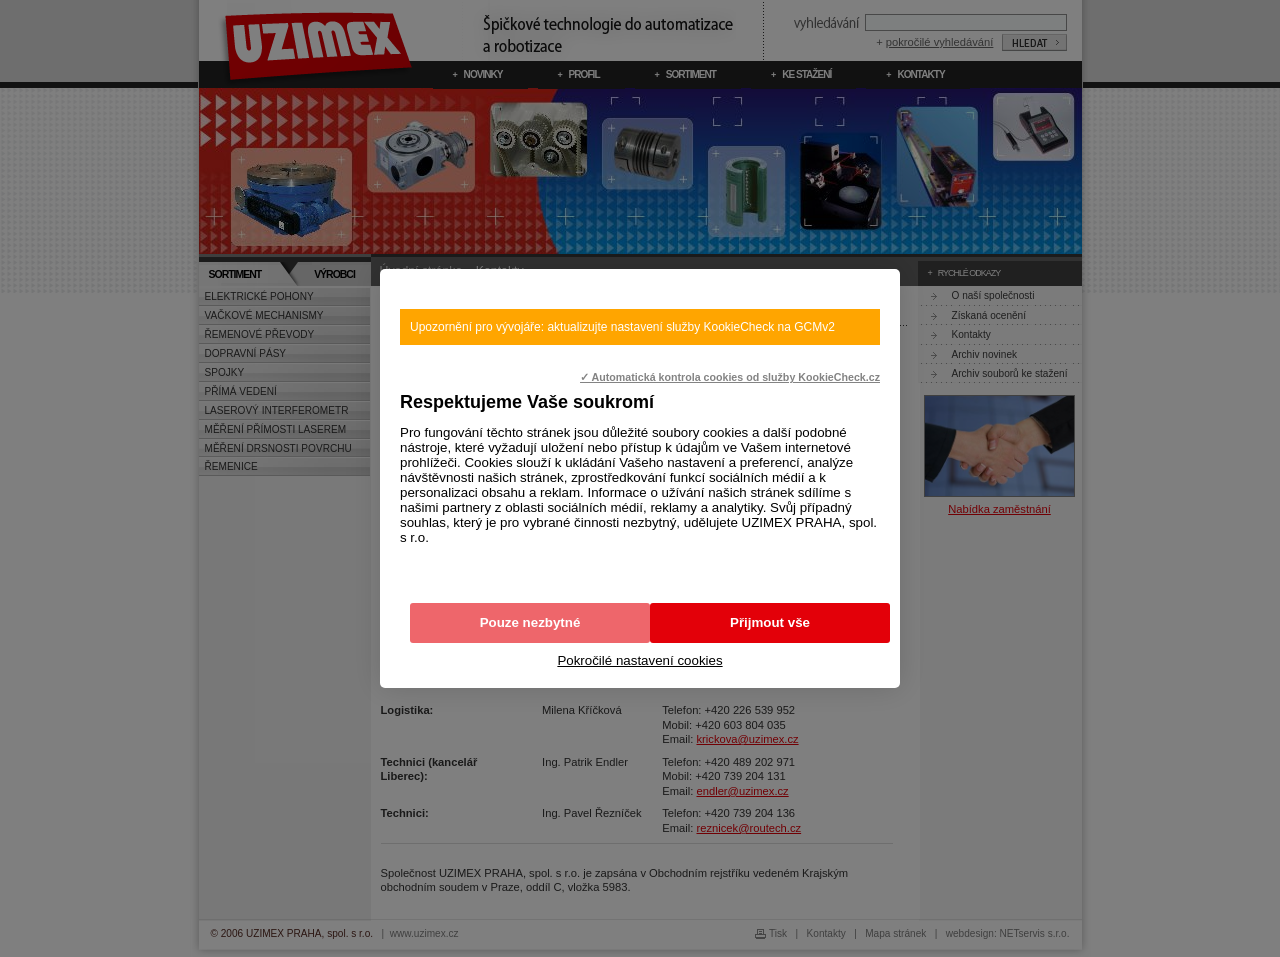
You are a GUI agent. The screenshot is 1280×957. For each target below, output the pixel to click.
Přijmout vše (770, 622)
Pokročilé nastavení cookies (639, 660)
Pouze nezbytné (530, 622)
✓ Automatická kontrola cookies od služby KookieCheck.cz (730, 377)
